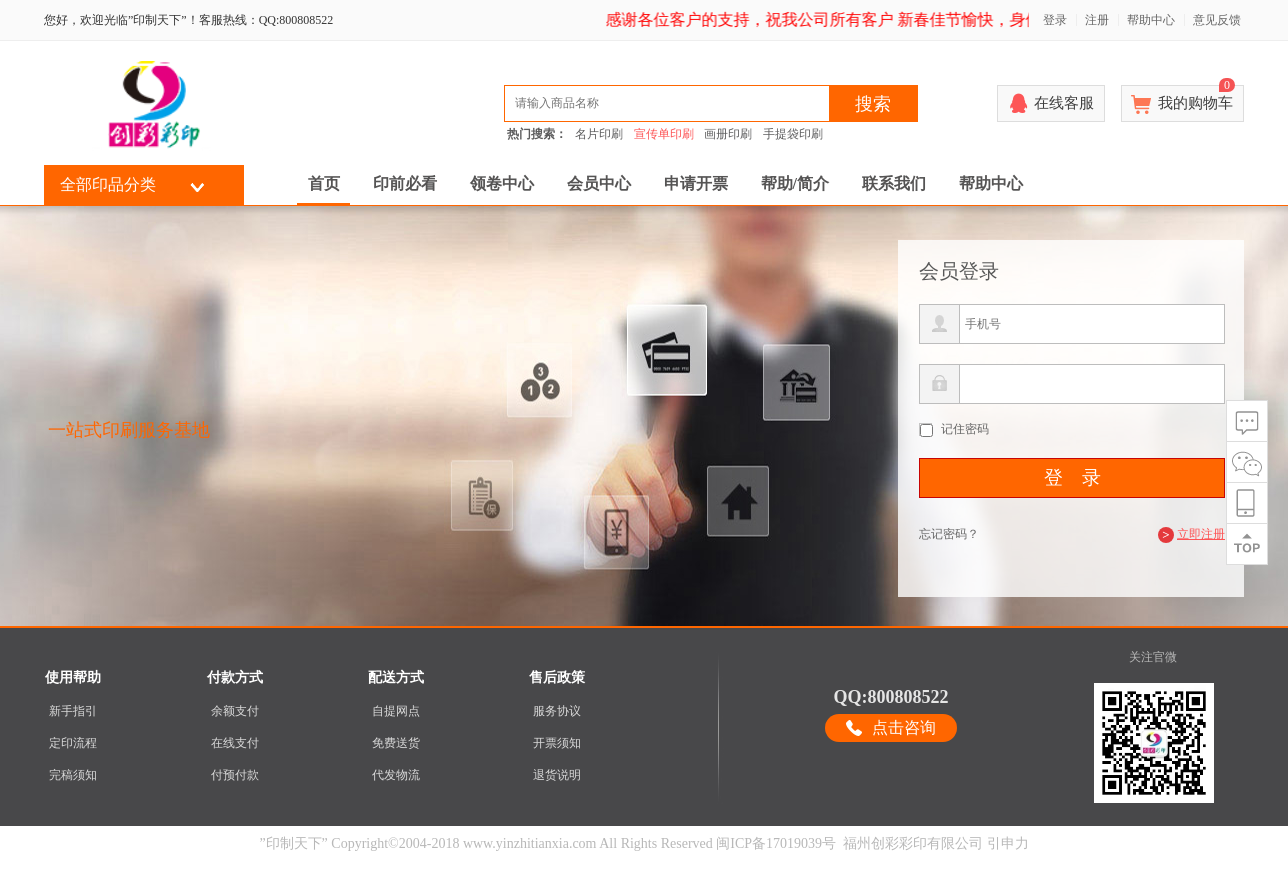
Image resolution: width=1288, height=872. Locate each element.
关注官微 (1153, 657)
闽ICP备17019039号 (776, 843)
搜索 (873, 104)
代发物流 (396, 775)
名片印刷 (599, 134)
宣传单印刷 (664, 134)
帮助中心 (1151, 20)
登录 (1055, 20)
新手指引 (73, 711)
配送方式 (396, 677)
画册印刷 (728, 134)
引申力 (1008, 843)
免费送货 (396, 743)
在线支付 (235, 743)
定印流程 (73, 743)
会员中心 (599, 183)
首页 (324, 183)
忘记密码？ (949, 534)
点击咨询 (904, 727)
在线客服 (1064, 103)
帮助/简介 (795, 183)
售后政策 (557, 677)
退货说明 (557, 775)
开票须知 (557, 743)
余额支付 (235, 711)
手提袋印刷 (793, 134)
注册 (1097, 20)
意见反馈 (1217, 20)
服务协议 (557, 711)
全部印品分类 (108, 184)
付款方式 (235, 677)
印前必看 (405, 183)
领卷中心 (502, 183)
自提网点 (396, 711)
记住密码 (965, 429)
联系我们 (894, 183)
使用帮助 (73, 677)
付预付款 (235, 775)
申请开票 (696, 183)
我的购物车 (1196, 98)
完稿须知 (73, 775)
